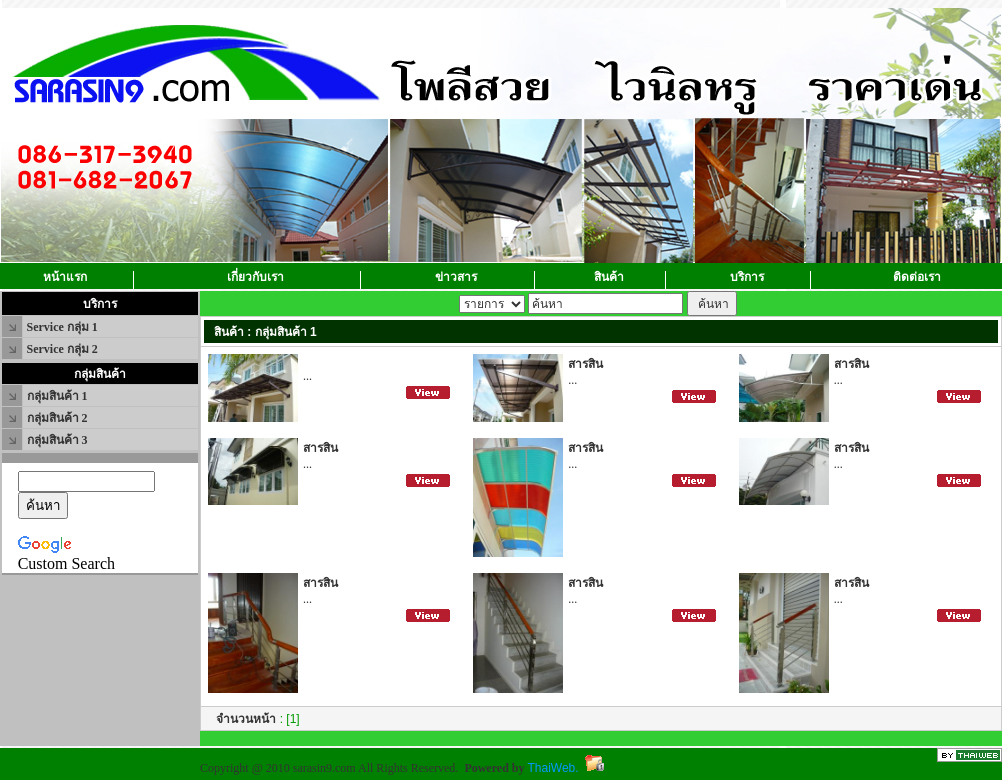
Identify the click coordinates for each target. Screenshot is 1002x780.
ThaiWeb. (552, 768)
